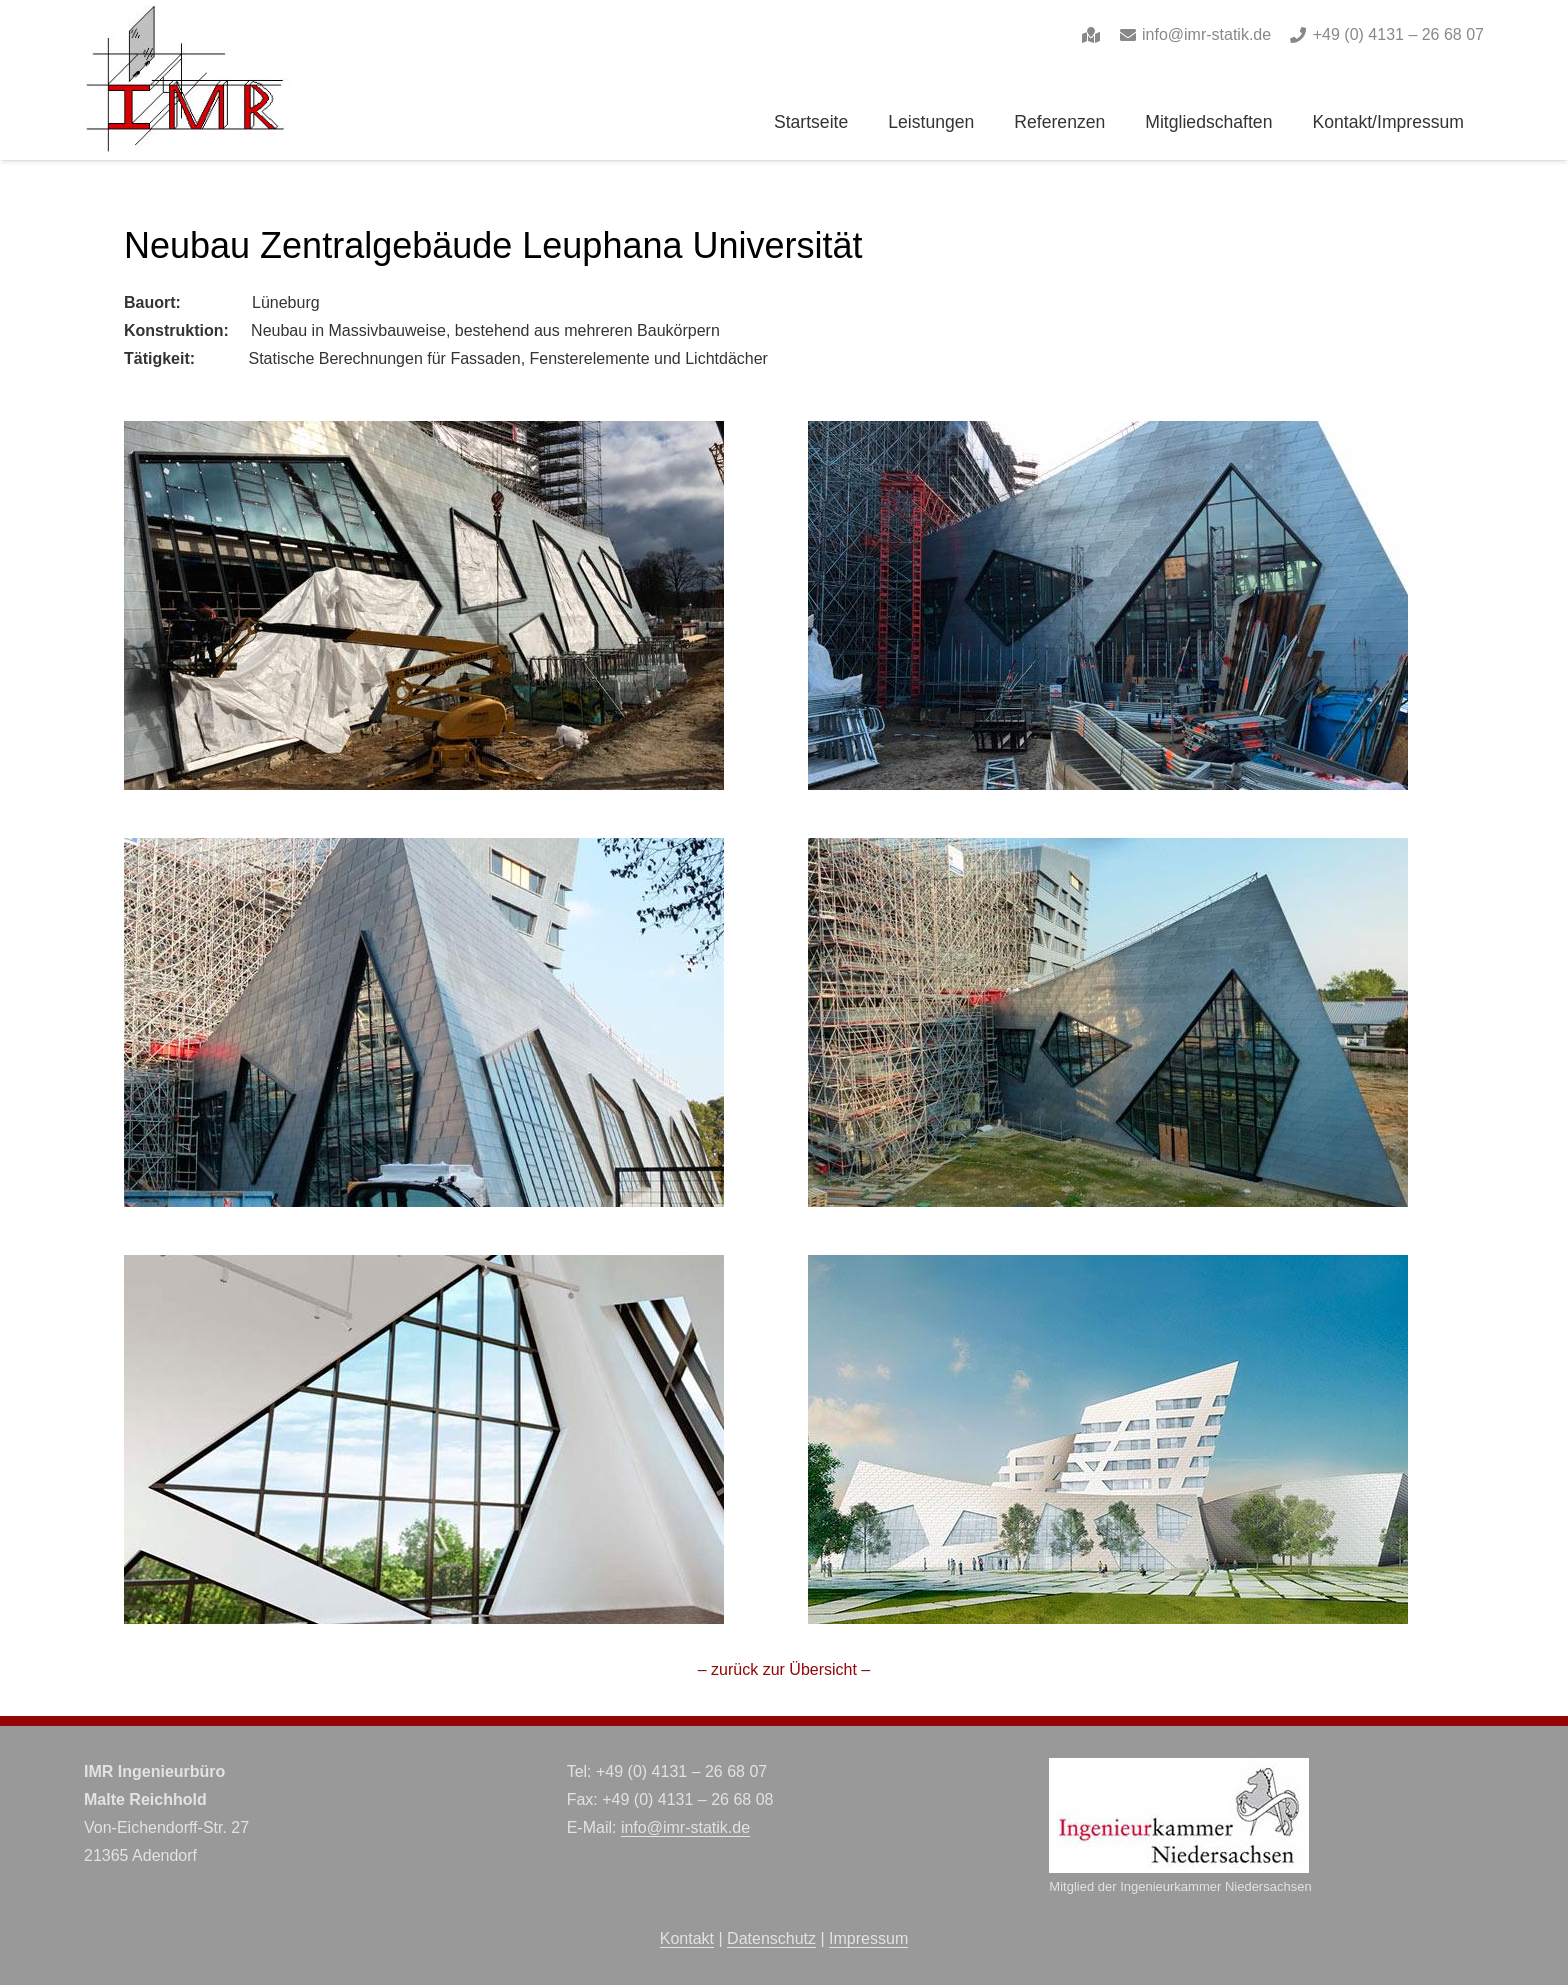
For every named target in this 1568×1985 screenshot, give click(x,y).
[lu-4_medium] (1108, 851)
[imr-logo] (187, 80)
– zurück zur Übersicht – (784, 1669)
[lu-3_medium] (424, 851)
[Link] (1091, 34)
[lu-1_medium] (424, 434)
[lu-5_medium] (424, 1268)
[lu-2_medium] (1108, 434)
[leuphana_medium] (1108, 1268)
